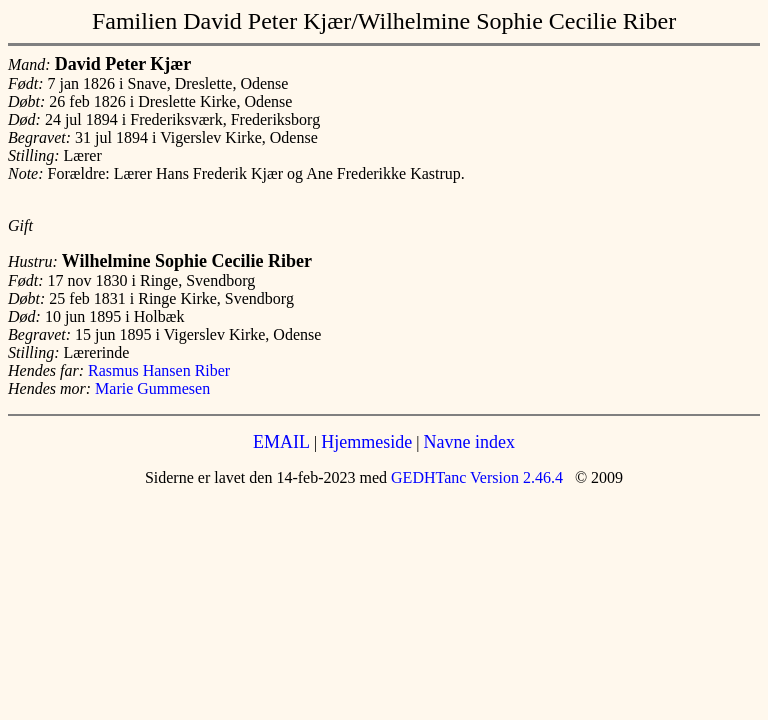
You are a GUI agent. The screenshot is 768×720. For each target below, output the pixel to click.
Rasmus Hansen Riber (159, 370)
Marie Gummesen (152, 388)
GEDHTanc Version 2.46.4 (475, 477)
